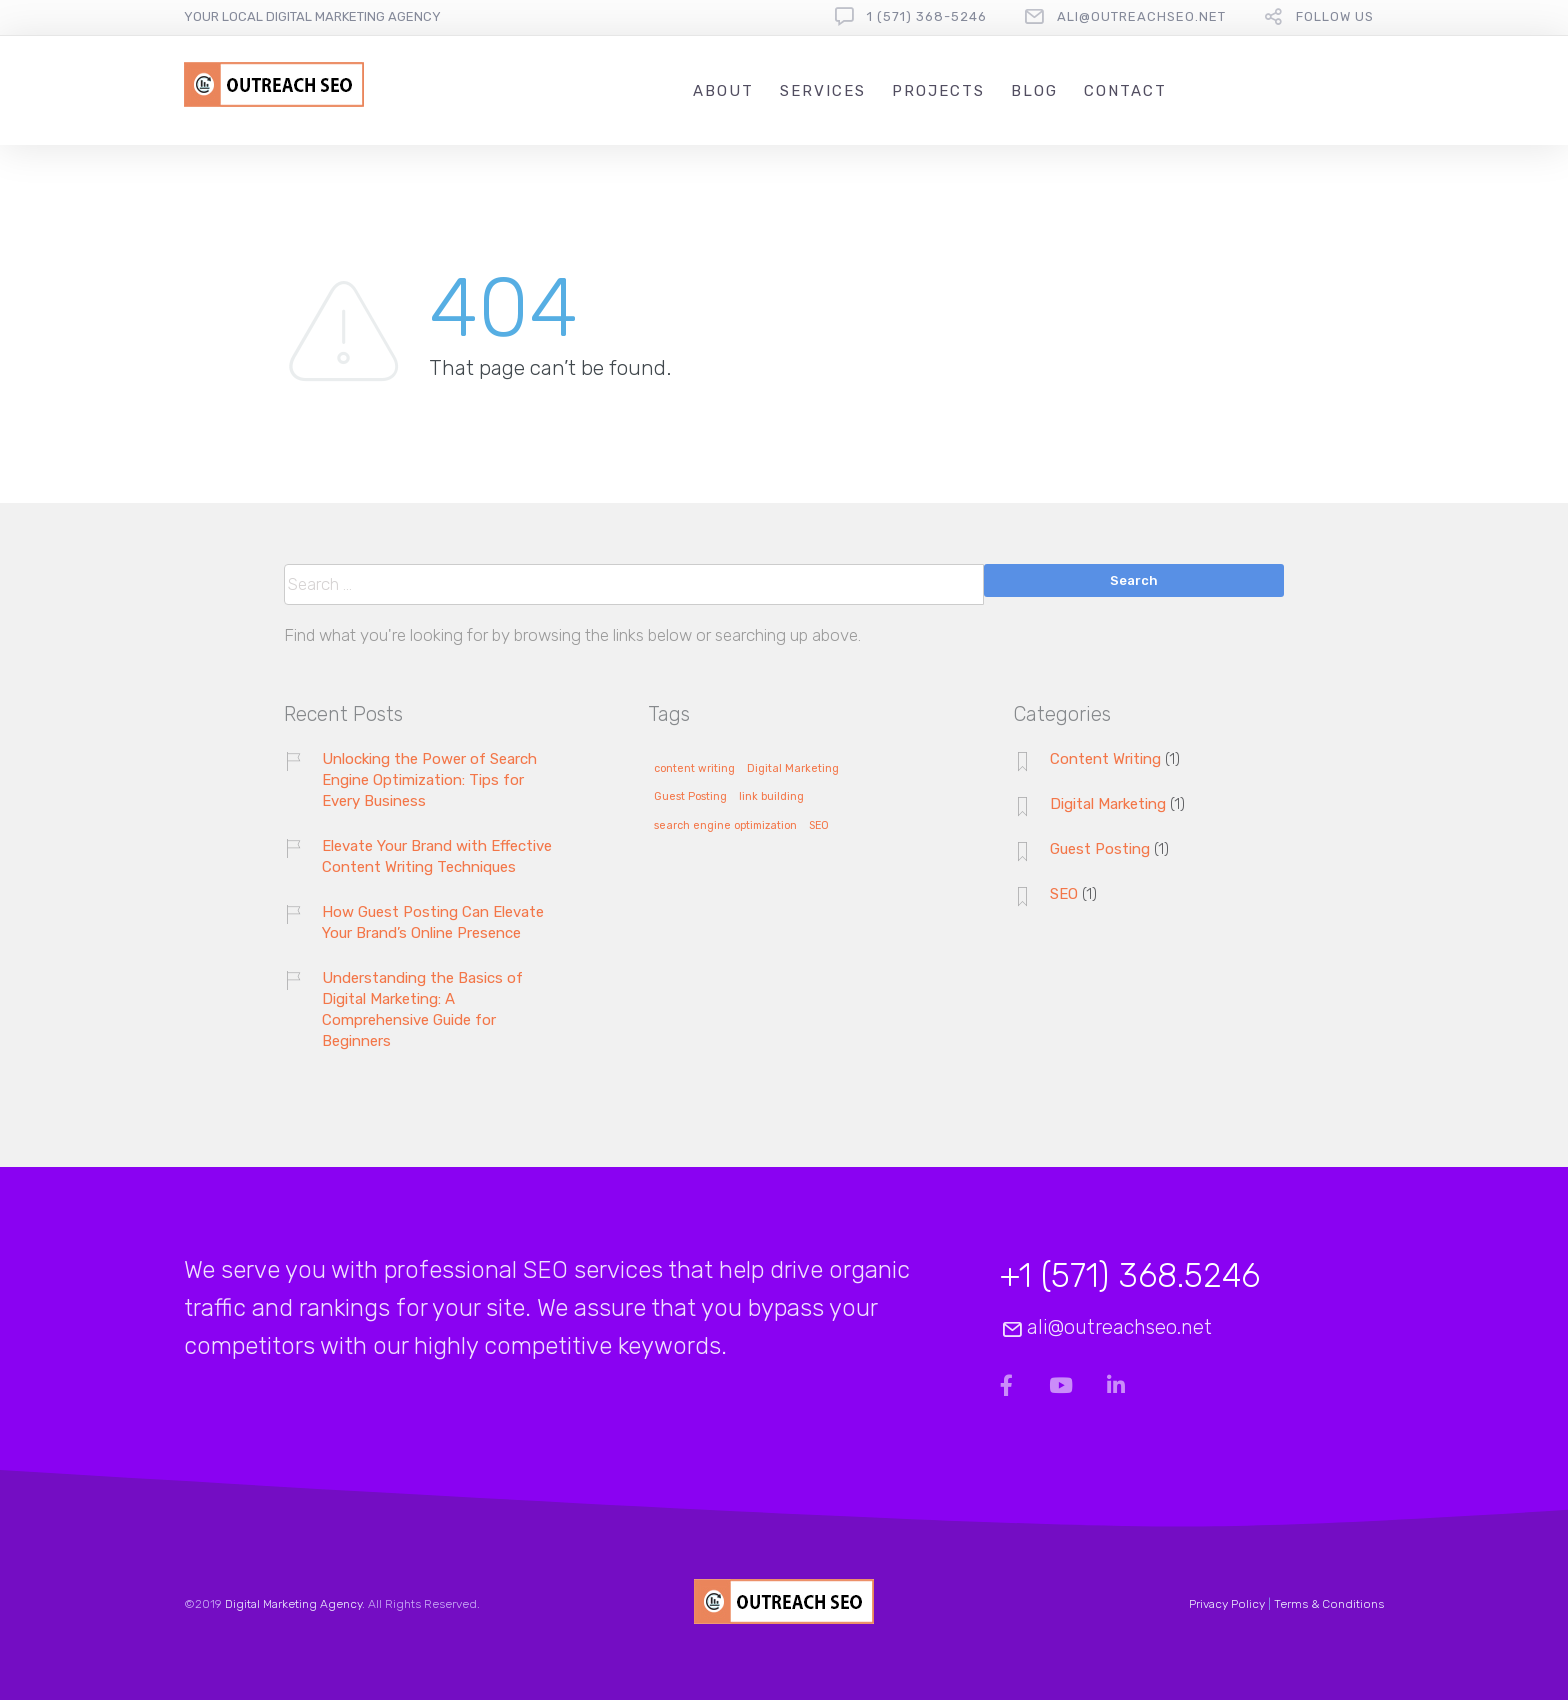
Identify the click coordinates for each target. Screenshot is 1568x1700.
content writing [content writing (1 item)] (694, 769)
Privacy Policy (1227, 1604)
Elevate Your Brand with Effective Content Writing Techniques (437, 856)
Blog (1034, 91)
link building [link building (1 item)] (771, 797)
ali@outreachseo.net (1141, 16)
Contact (1125, 91)
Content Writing (1105, 759)
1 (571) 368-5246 (927, 16)
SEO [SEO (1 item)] (819, 826)
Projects (938, 91)
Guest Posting (1100, 849)
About (723, 91)
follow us (1335, 16)
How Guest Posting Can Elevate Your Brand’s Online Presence (433, 922)
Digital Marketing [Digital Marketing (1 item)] (793, 769)
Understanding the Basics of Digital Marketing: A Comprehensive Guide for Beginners (422, 1009)
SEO (1064, 894)
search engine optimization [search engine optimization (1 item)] (725, 826)
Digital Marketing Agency (293, 1604)
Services (823, 91)
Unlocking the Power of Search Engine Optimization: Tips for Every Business (429, 780)
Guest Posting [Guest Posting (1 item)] (690, 797)
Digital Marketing (1108, 804)
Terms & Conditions (1329, 1604)
